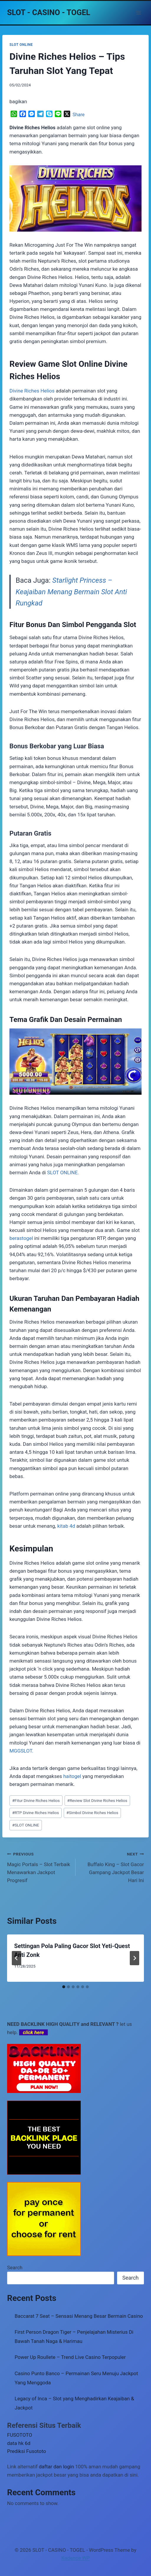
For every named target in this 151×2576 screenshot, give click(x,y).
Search (14, 2267)
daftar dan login (56, 2467)
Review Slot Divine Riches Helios (97, 1800)
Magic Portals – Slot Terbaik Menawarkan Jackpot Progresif (38, 1866)
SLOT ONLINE (21, 45)
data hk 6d (18, 2443)
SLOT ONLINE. (63, 1172)
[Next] (134, 1958)
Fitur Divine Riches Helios (36, 1800)
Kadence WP (75, 2558)
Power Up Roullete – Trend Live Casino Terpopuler (70, 2357)
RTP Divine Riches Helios (35, 1812)
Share (79, 114)
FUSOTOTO (19, 2435)
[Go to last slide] (16, 1958)
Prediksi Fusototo (26, 2451)
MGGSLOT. (21, 1751)
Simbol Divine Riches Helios (92, 1812)
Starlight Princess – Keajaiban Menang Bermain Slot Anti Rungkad (71, 591)
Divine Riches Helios (32, 391)
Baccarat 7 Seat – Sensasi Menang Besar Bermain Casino (79, 2316)
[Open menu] (138, 12)
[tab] (63, 1986)
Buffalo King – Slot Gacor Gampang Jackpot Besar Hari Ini (112, 1866)
